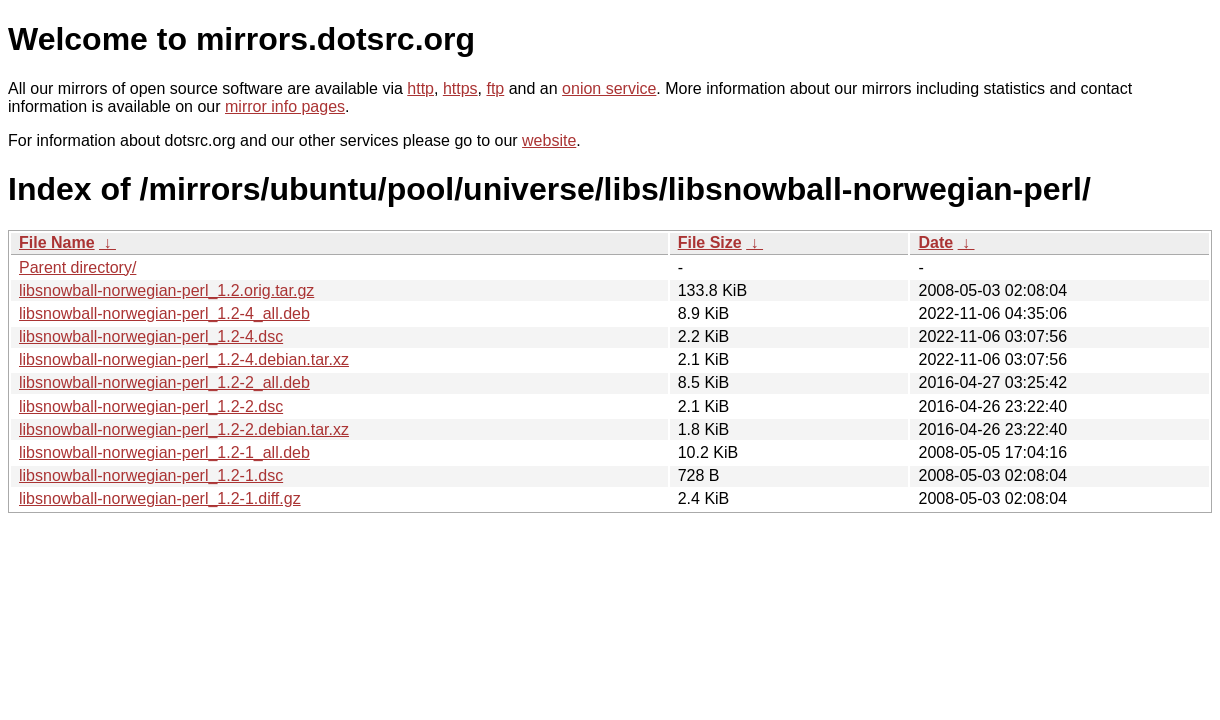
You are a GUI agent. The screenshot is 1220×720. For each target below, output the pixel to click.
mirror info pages (285, 106)
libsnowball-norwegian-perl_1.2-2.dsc (151, 406)
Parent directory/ (77, 267)
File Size (710, 242)
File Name (57, 242)
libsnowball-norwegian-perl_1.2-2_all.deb (164, 382)
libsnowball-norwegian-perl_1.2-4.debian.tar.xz (184, 359)
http (420, 88)
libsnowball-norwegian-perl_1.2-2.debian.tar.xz (184, 429)
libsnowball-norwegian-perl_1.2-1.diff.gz (160, 498)
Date (935, 242)
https (460, 88)
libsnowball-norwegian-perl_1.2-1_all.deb (164, 452)
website (549, 140)
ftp (495, 88)
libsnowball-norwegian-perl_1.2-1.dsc (151, 475)
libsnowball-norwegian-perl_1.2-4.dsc (151, 336)
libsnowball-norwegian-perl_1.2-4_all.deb (164, 313)
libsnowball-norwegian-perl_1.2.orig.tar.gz (166, 290)
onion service (609, 88)
